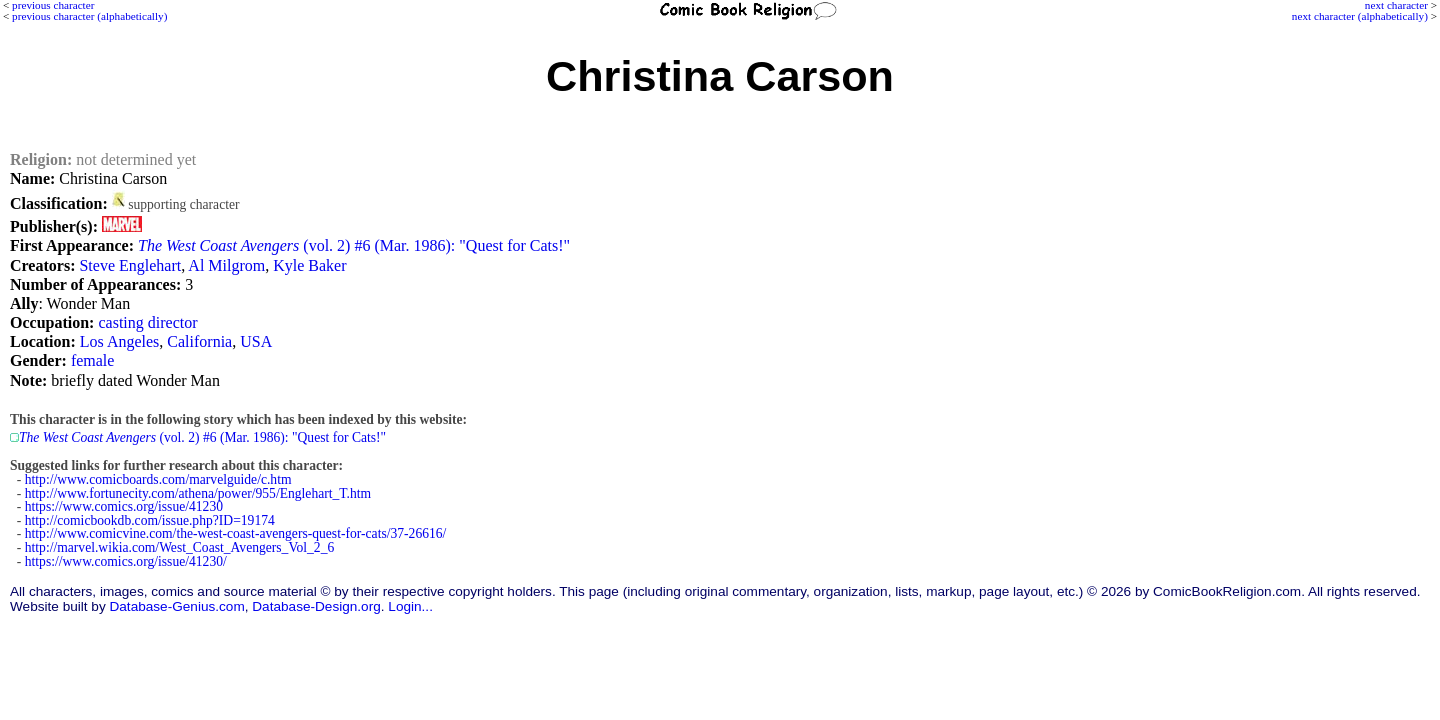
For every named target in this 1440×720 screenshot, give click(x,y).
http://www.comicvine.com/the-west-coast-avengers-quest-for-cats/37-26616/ (236, 533)
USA (256, 341)
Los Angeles (120, 341)
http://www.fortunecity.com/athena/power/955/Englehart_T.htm (198, 493)
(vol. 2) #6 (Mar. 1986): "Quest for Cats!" (354, 245)
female (93, 360)
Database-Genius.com (176, 606)
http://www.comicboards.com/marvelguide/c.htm (158, 479)
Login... (410, 606)
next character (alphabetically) (1360, 16)
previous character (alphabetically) (89, 16)
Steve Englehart (130, 265)
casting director (147, 322)
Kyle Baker (309, 265)
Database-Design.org (316, 606)
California (199, 341)
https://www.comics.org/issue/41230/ (126, 561)
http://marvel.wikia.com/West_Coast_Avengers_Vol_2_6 (180, 547)
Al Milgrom (226, 265)
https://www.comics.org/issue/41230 (124, 506)
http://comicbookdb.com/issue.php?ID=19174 (150, 520)
